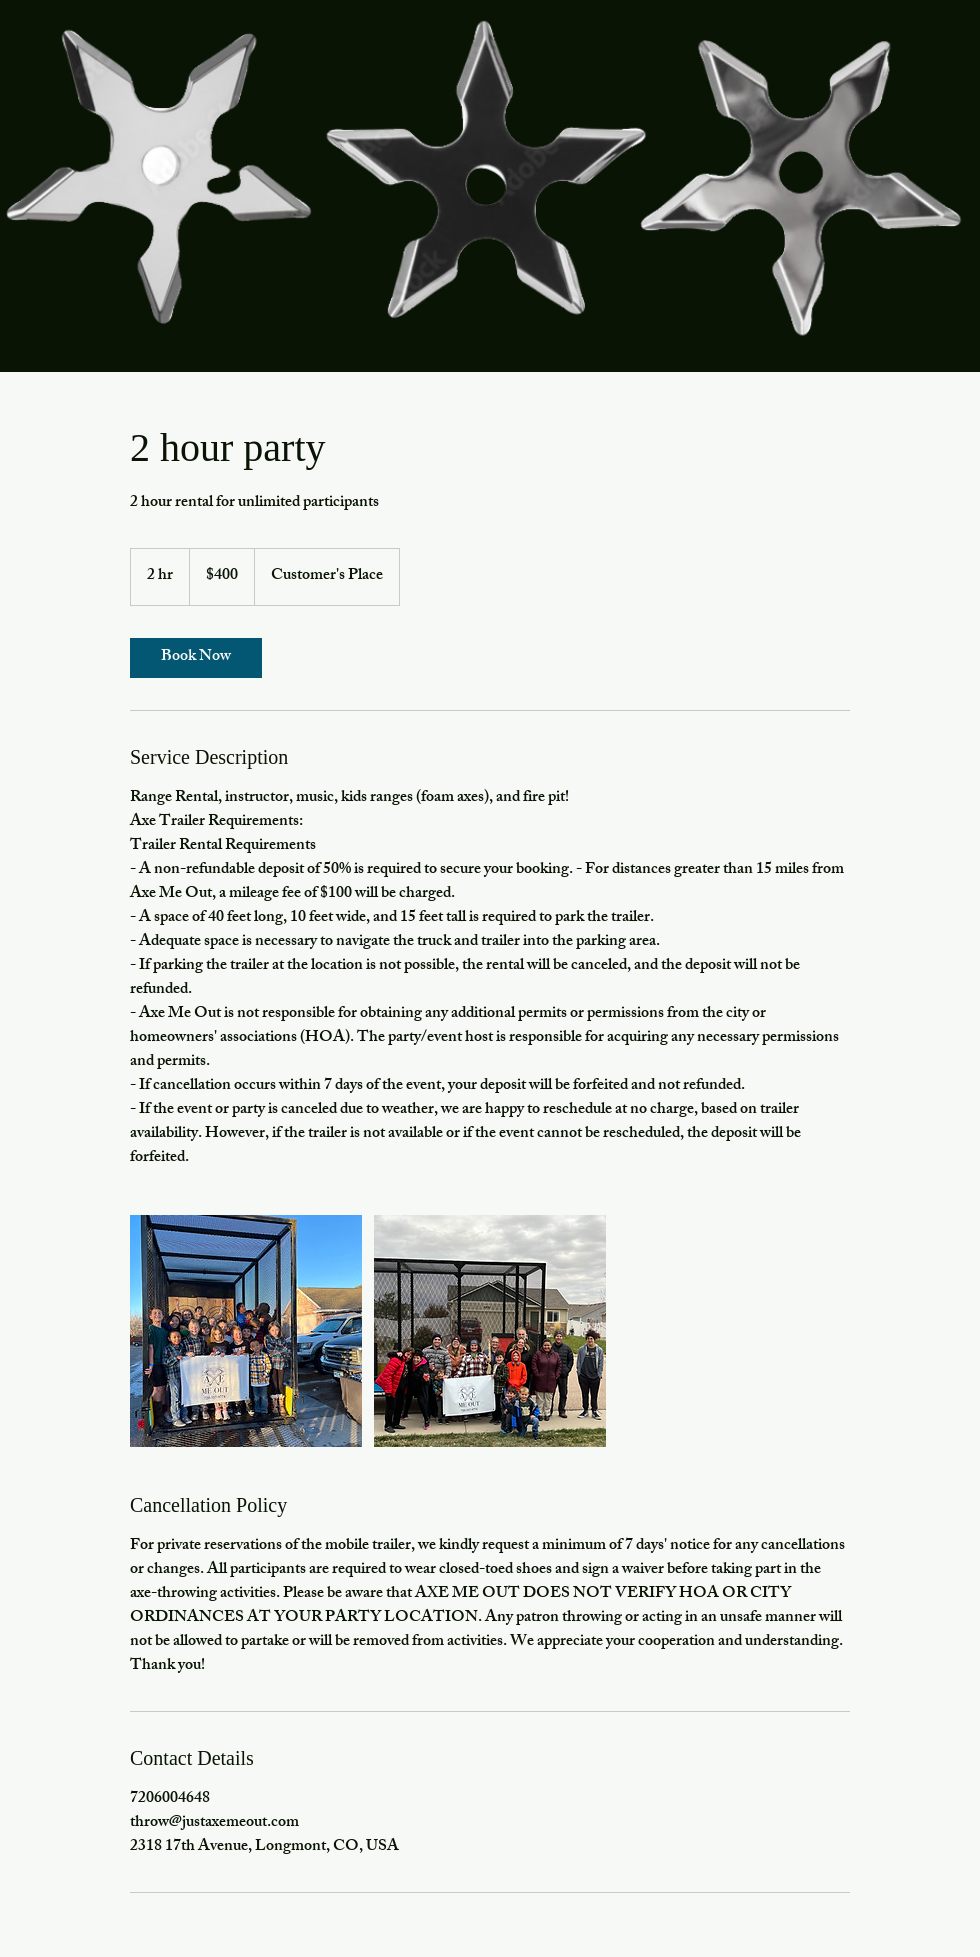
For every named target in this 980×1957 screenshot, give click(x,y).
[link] (196, 658)
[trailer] (246, 1331)
